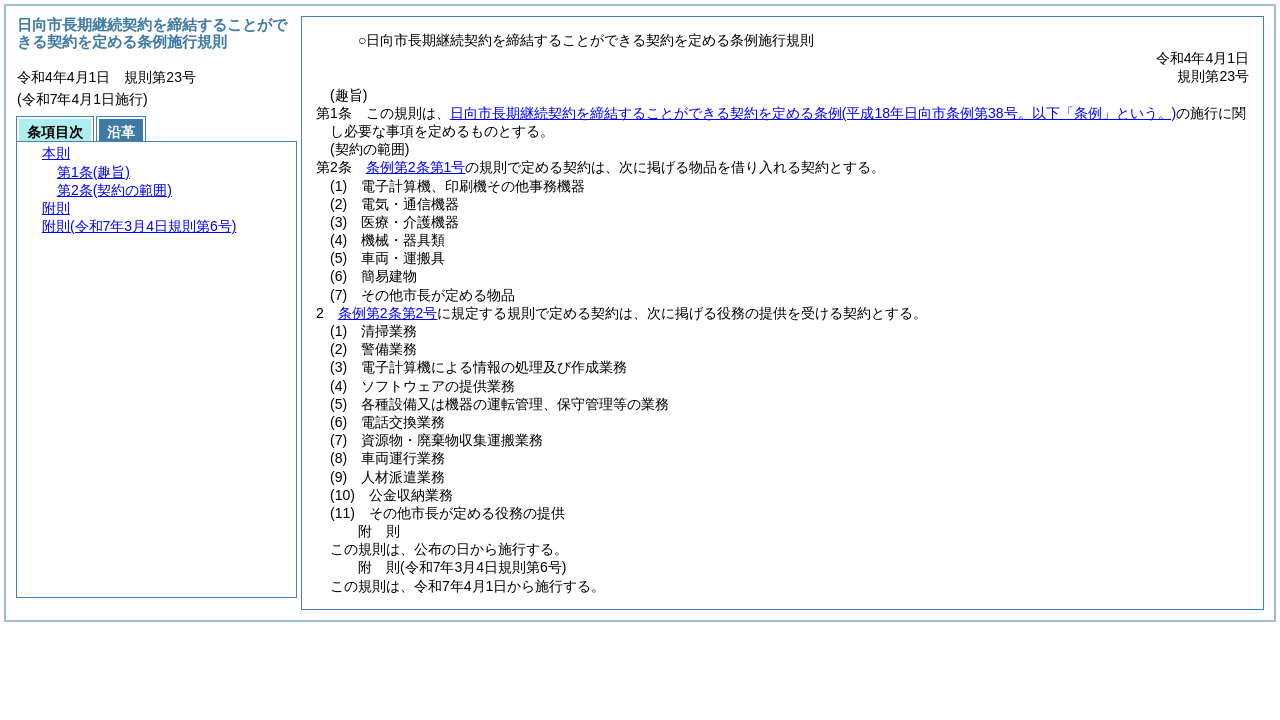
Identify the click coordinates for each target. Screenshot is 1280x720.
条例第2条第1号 (416, 167)
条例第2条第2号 (388, 313)
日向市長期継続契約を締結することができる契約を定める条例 (813, 113)
